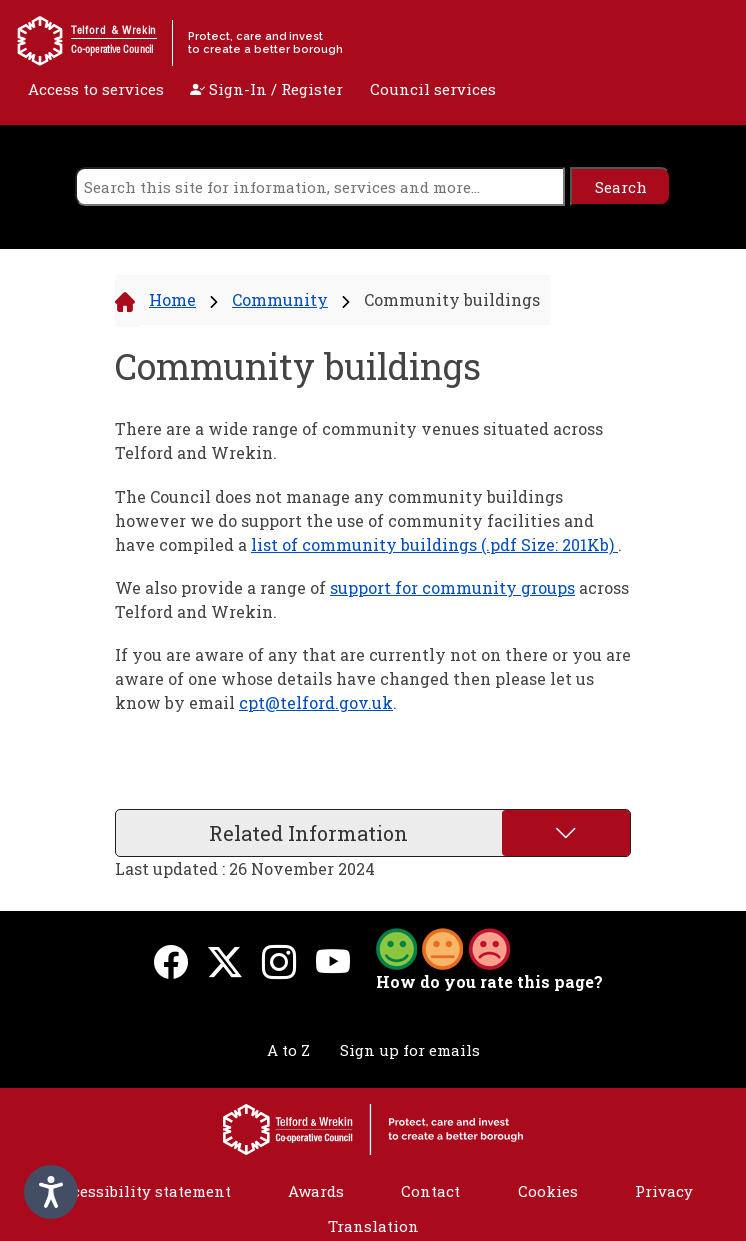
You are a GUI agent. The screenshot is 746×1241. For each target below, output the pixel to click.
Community (280, 299)
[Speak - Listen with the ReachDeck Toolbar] (51, 1192)
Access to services (96, 89)
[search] (320, 186)
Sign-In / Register (266, 89)
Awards (316, 1191)
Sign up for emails (410, 1050)
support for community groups (452, 587)
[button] (443, 947)
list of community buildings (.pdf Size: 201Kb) (434, 544)
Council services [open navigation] (433, 89)
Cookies (548, 1191)
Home (172, 299)
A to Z (288, 1050)
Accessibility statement (142, 1191)
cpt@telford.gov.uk (316, 702)
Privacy (664, 1191)
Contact (430, 1191)
